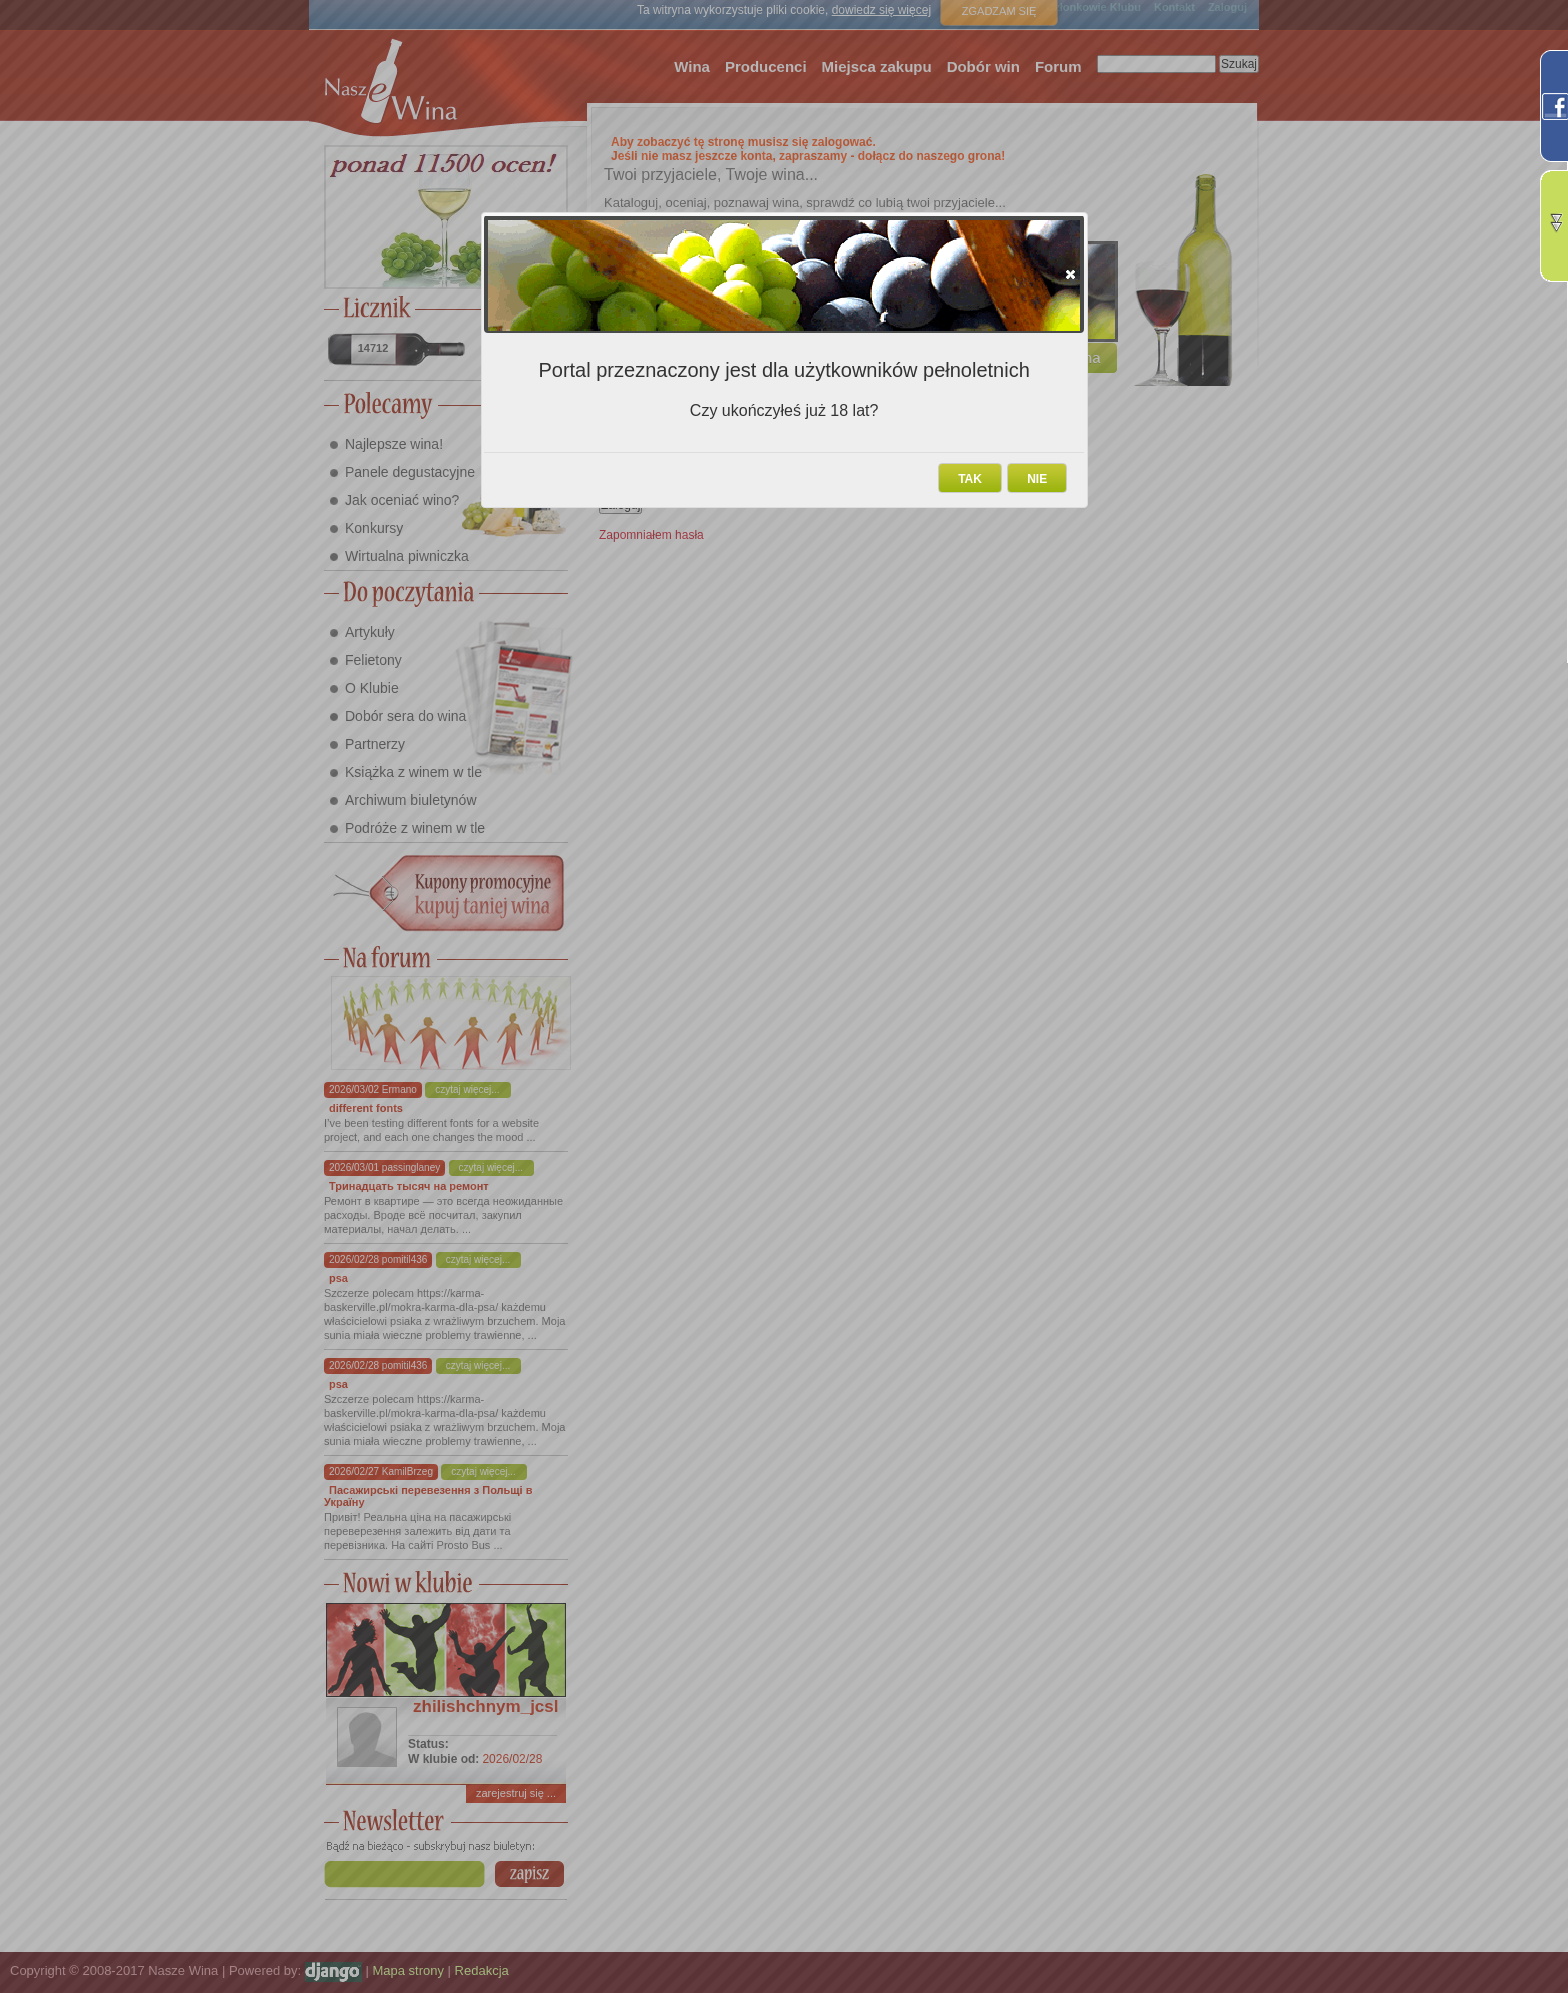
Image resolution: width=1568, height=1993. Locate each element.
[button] (1070, 274)
